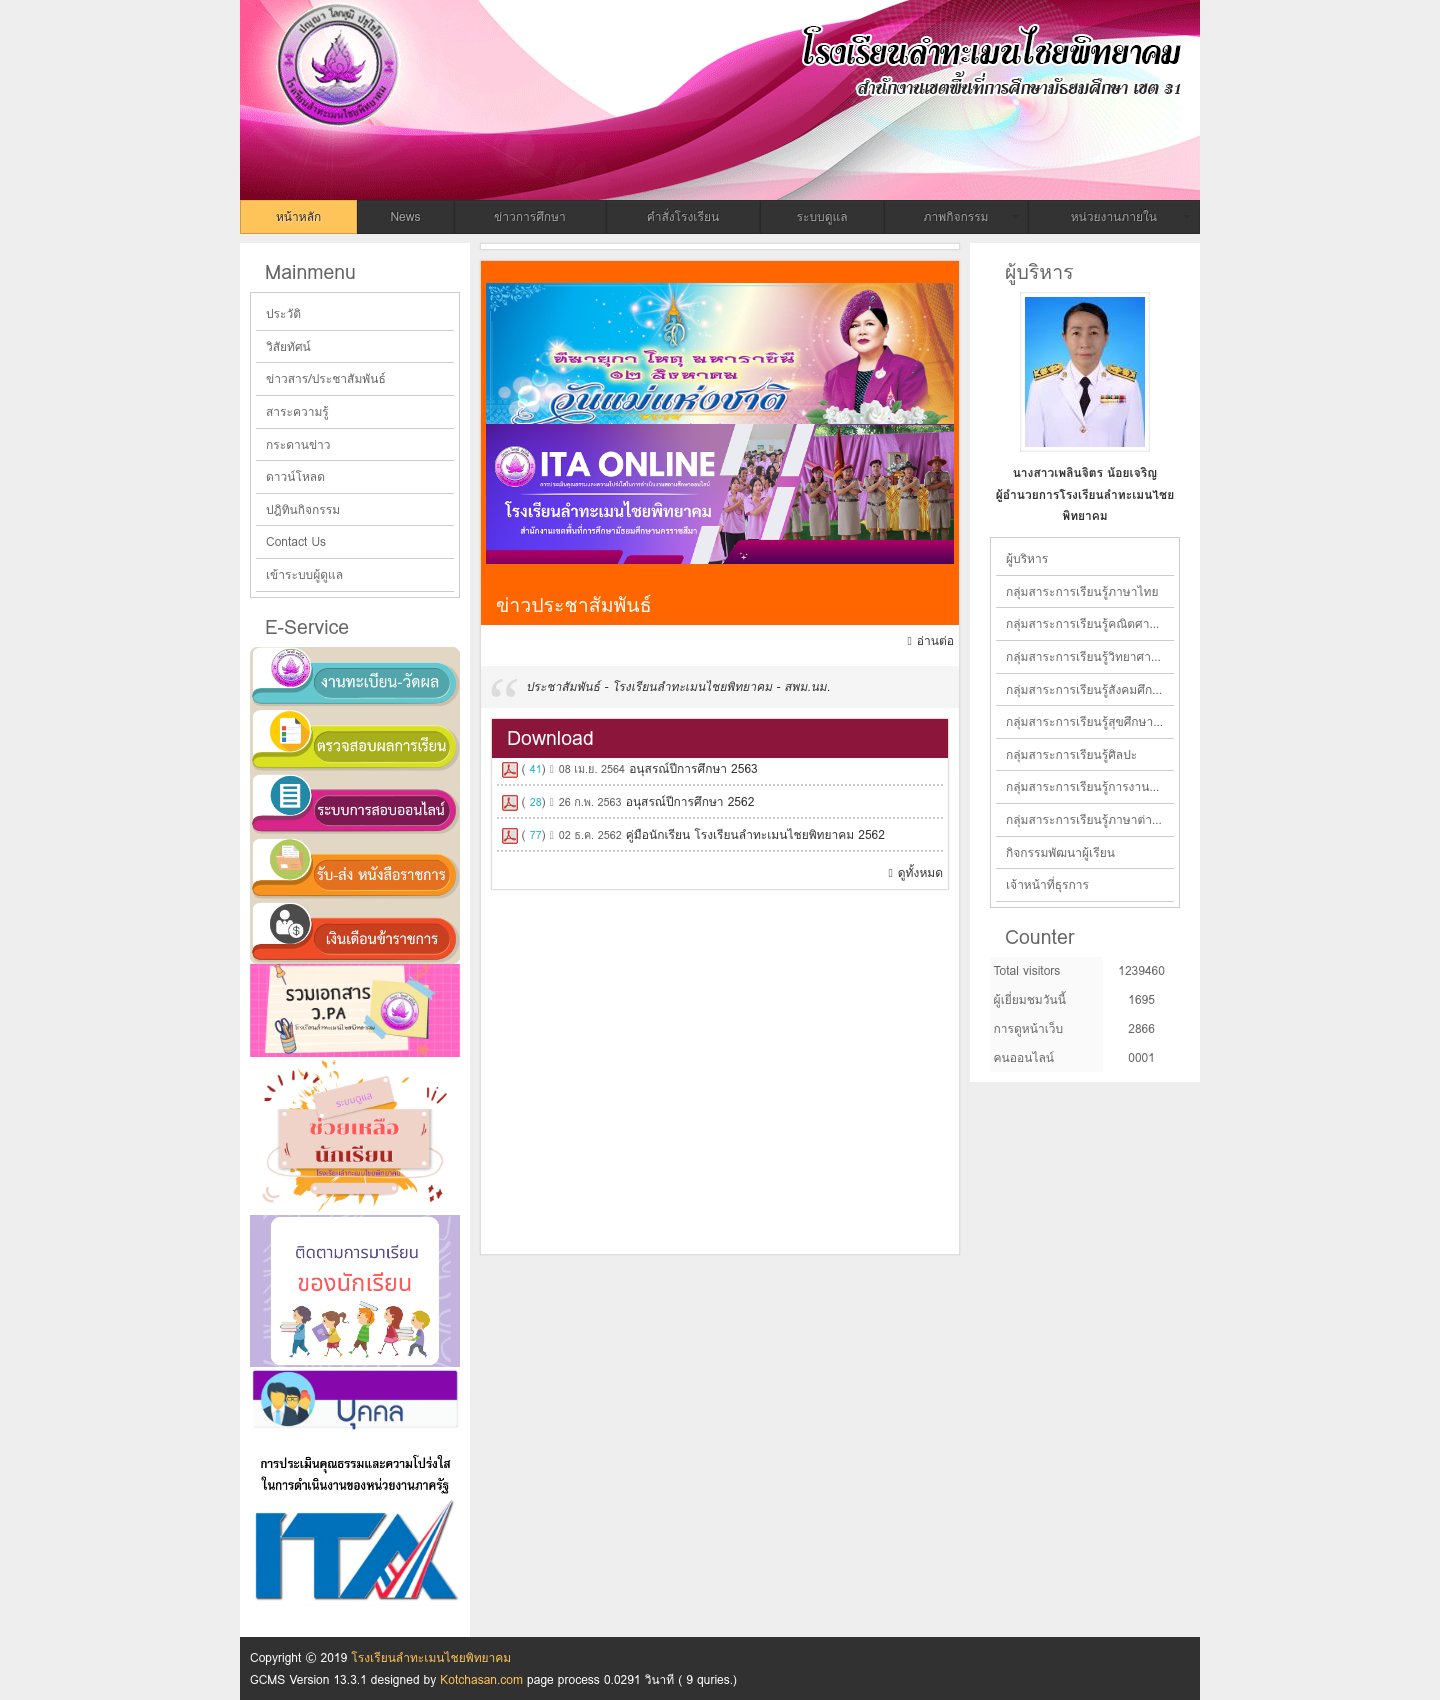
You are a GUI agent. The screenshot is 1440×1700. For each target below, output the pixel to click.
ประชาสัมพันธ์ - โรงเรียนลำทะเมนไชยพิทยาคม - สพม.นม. (678, 686)
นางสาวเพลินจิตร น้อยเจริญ (1085, 472)
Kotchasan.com (481, 1679)
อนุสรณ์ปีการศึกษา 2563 (693, 768)
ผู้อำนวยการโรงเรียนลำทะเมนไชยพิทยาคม (1085, 505)
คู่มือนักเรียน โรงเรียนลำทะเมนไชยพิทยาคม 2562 (755, 834)
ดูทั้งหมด (920, 872)
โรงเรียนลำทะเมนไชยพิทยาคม (570, 53)
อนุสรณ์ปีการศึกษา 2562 (690, 801)
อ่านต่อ (935, 640)
